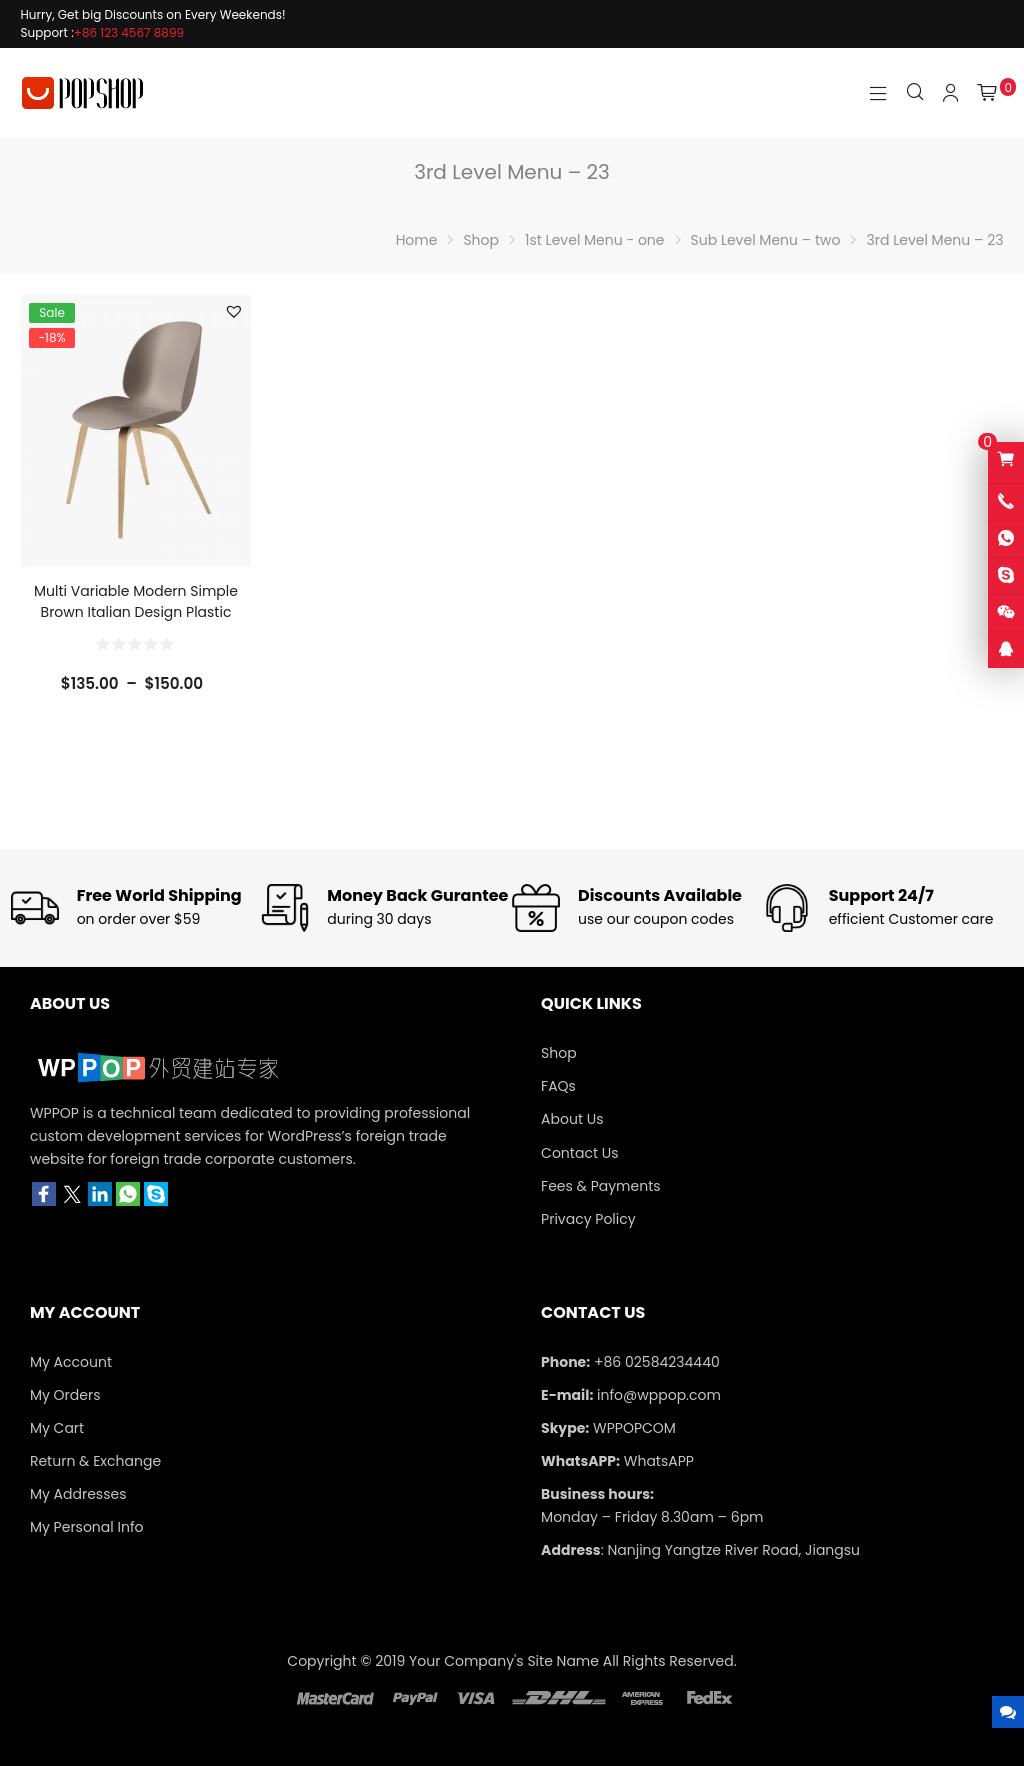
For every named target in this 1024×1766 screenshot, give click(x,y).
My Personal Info (87, 1527)
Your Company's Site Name (504, 1661)
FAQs (558, 1086)
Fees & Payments (600, 1186)
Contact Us (579, 1153)
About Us (572, 1119)
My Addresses (78, 1494)
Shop (559, 1053)
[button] (234, 311)
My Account (71, 1362)
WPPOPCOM (634, 1428)
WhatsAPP (659, 1461)
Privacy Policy (588, 1219)
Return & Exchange (95, 1461)
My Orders (65, 1395)
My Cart (57, 1428)
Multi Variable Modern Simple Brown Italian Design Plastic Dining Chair (136, 612)
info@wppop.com (659, 1395)
